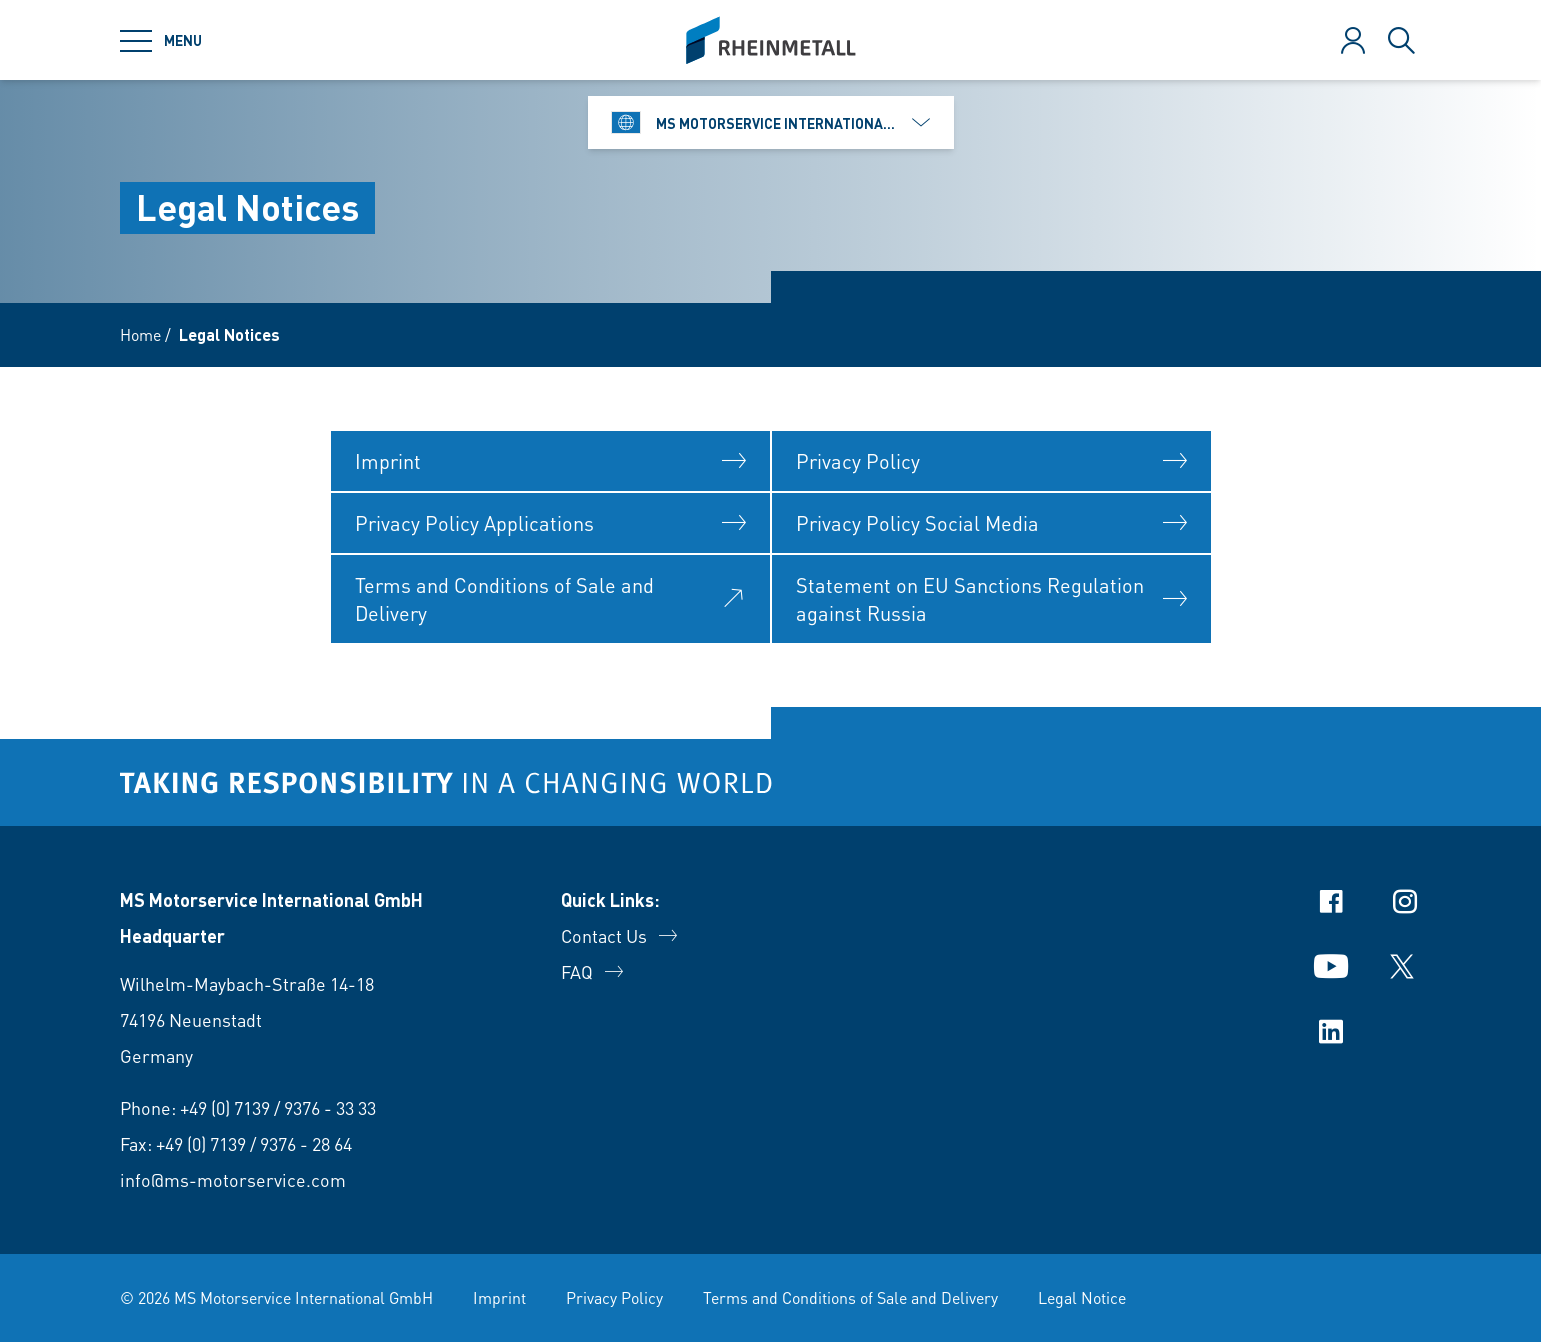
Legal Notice (1082, 1297)
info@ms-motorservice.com (233, 1179)
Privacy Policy (614, 1297)
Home (140, 334)
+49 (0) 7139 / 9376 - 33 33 (278, 1107)
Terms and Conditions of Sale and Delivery (850, 1297)
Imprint (499, 1297)
